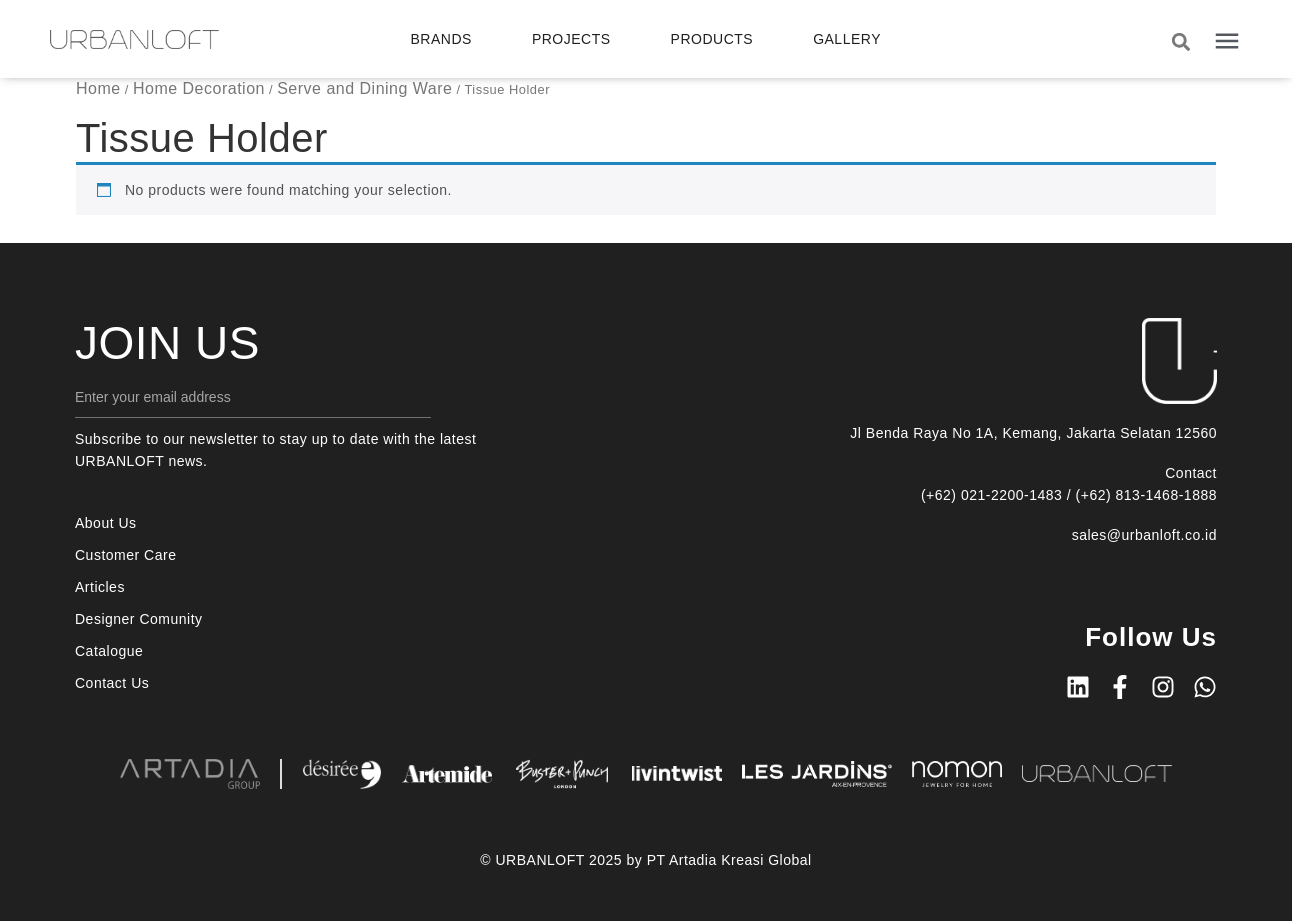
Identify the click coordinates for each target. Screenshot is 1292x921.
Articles (100, 587)
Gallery (847, 39)
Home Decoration (199, 88)
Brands (441, 39)
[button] (1180, 41)
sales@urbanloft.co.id (1144, 535)
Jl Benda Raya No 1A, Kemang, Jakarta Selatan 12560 (1033, 433)
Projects (571, 39)
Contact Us (112, 683)
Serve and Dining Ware (364, 88)
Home (98, 88)
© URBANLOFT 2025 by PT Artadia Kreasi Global (645, 860)
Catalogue (109, 651)
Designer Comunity (139, 619)
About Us (106, 523)
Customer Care (125, 555)
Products (712, 39)
